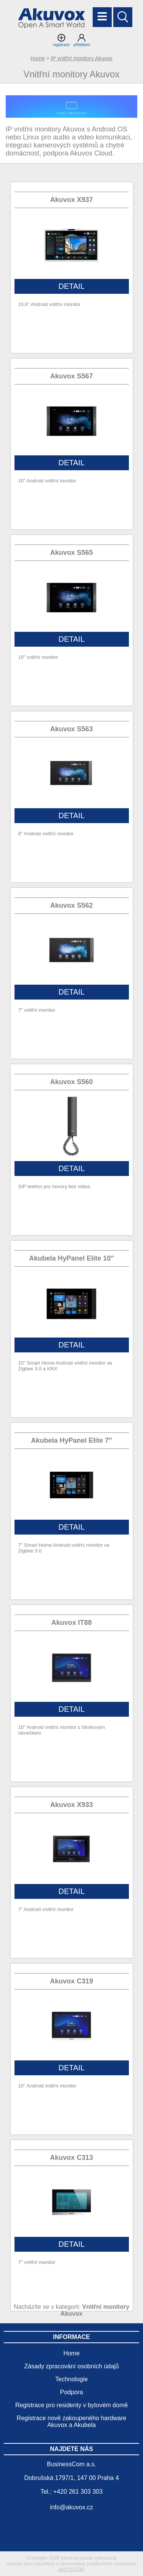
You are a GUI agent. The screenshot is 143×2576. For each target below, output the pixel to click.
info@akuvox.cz (71, 2507)
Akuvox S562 (71, 905)
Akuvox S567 (71, 376)
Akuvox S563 (71, 729)
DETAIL (71, 286)
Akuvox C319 (71, 1981)
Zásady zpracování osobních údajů (71, 2366)
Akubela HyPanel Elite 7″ (71, 1440)
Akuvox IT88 (71, 1622)
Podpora (71, 2392)
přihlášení (82, 40)
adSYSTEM (71, 2569)
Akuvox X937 (71, 199)
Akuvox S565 (71, 552)
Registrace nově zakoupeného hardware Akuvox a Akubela (71, 2421)
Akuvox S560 (71, 1082)
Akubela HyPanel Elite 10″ (71, 1258)
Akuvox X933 (71, 1805)
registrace (61, 40)
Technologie (71, 2379)
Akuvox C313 (71, 2157)
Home (38, 58)
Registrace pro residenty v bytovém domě (71, 2405)
